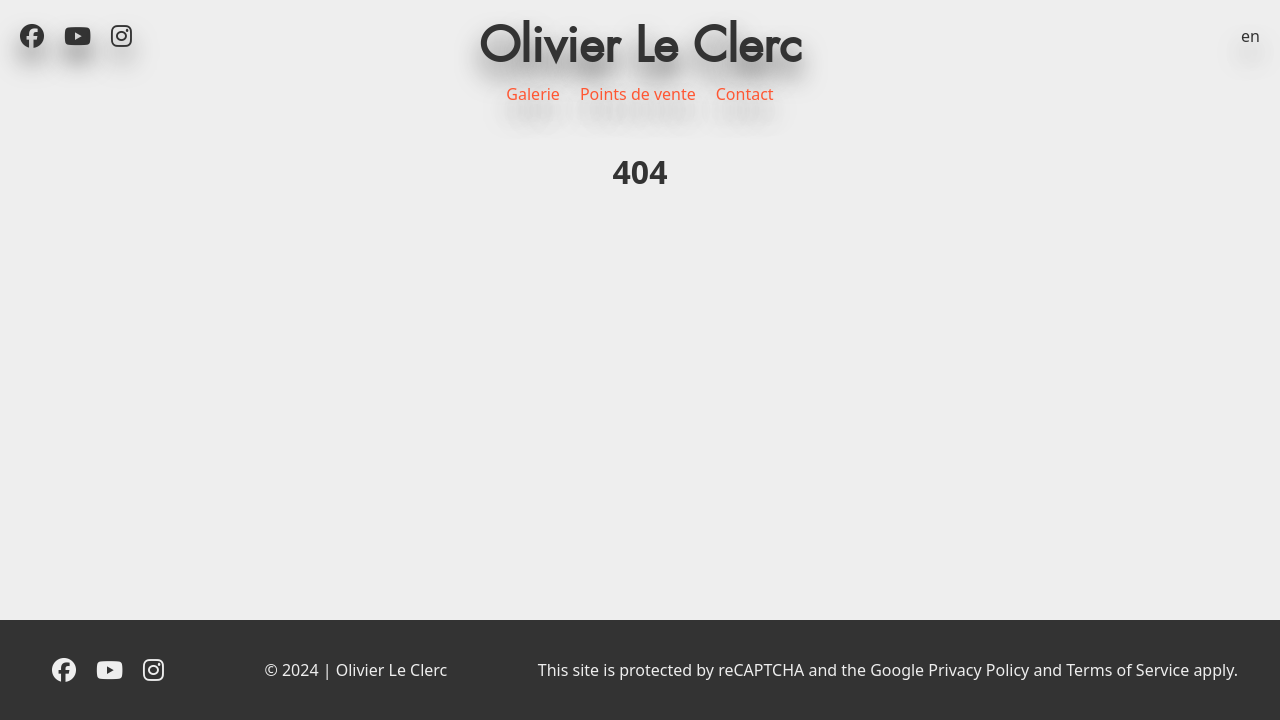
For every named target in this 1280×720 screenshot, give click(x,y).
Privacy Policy (978, 670)
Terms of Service (1127, 670)
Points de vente (638, 94)
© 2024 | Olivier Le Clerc (355, 670)
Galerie (533, 94)
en (1250, 36)
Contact (745, 94)
